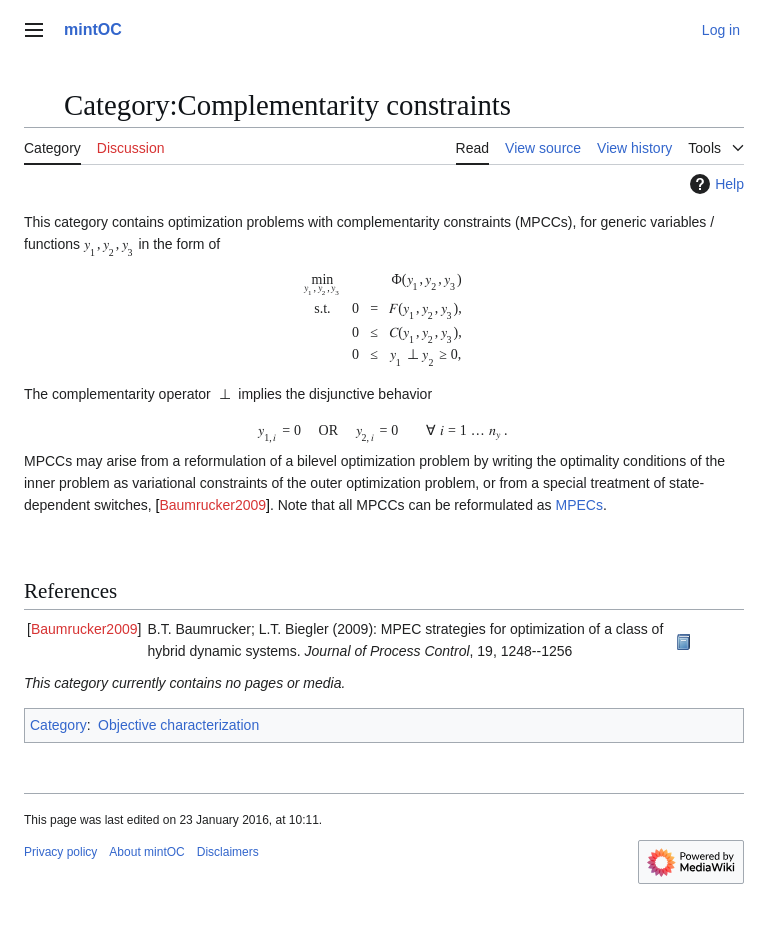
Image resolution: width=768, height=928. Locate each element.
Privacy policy (60, 852)
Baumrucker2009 (212, 505)
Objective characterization (178, 725)
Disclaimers (228, 852)
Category (58, 725)
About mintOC (146, 852)
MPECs (579, 505)
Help (714, 184)
